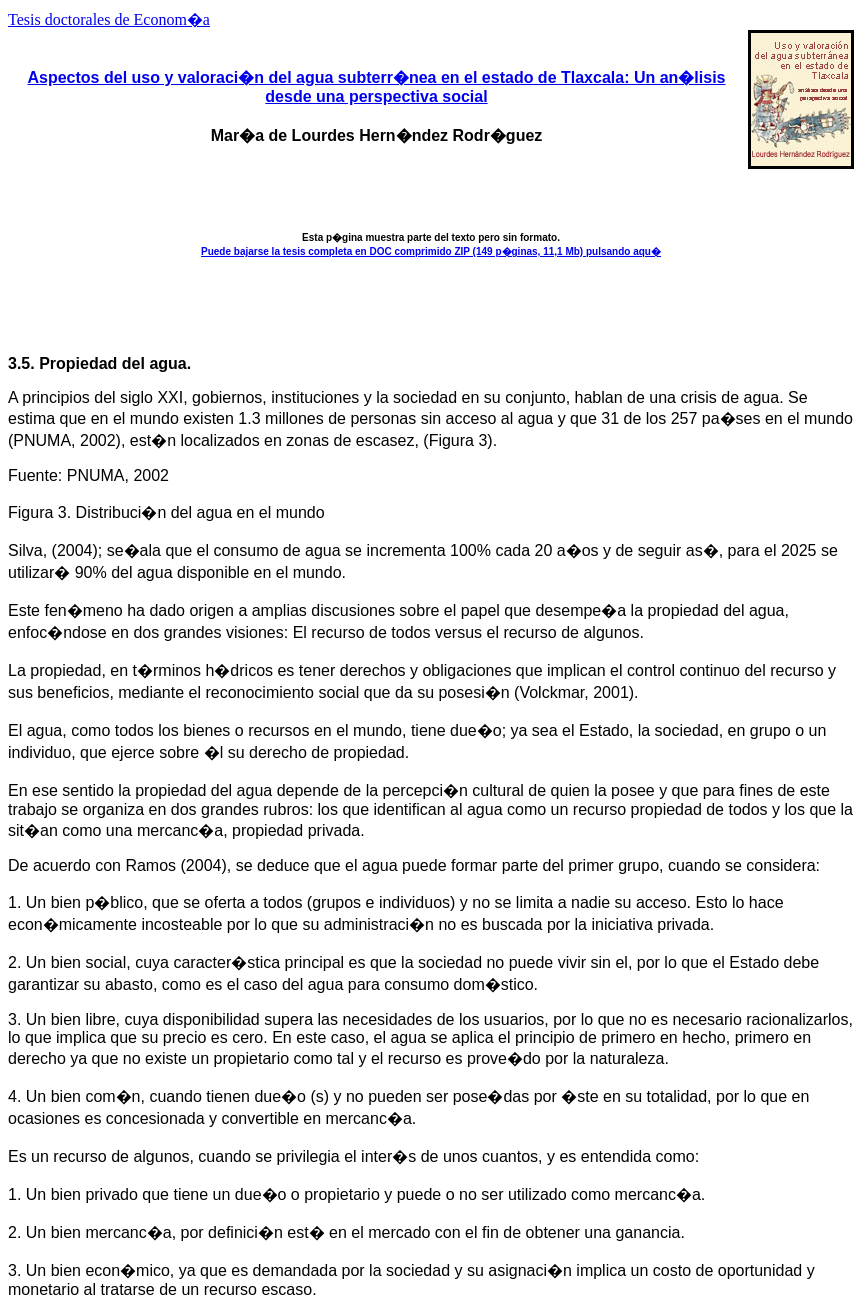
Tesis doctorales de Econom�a (109, 19)
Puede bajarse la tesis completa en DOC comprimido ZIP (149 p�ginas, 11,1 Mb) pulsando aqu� (431, 251)
